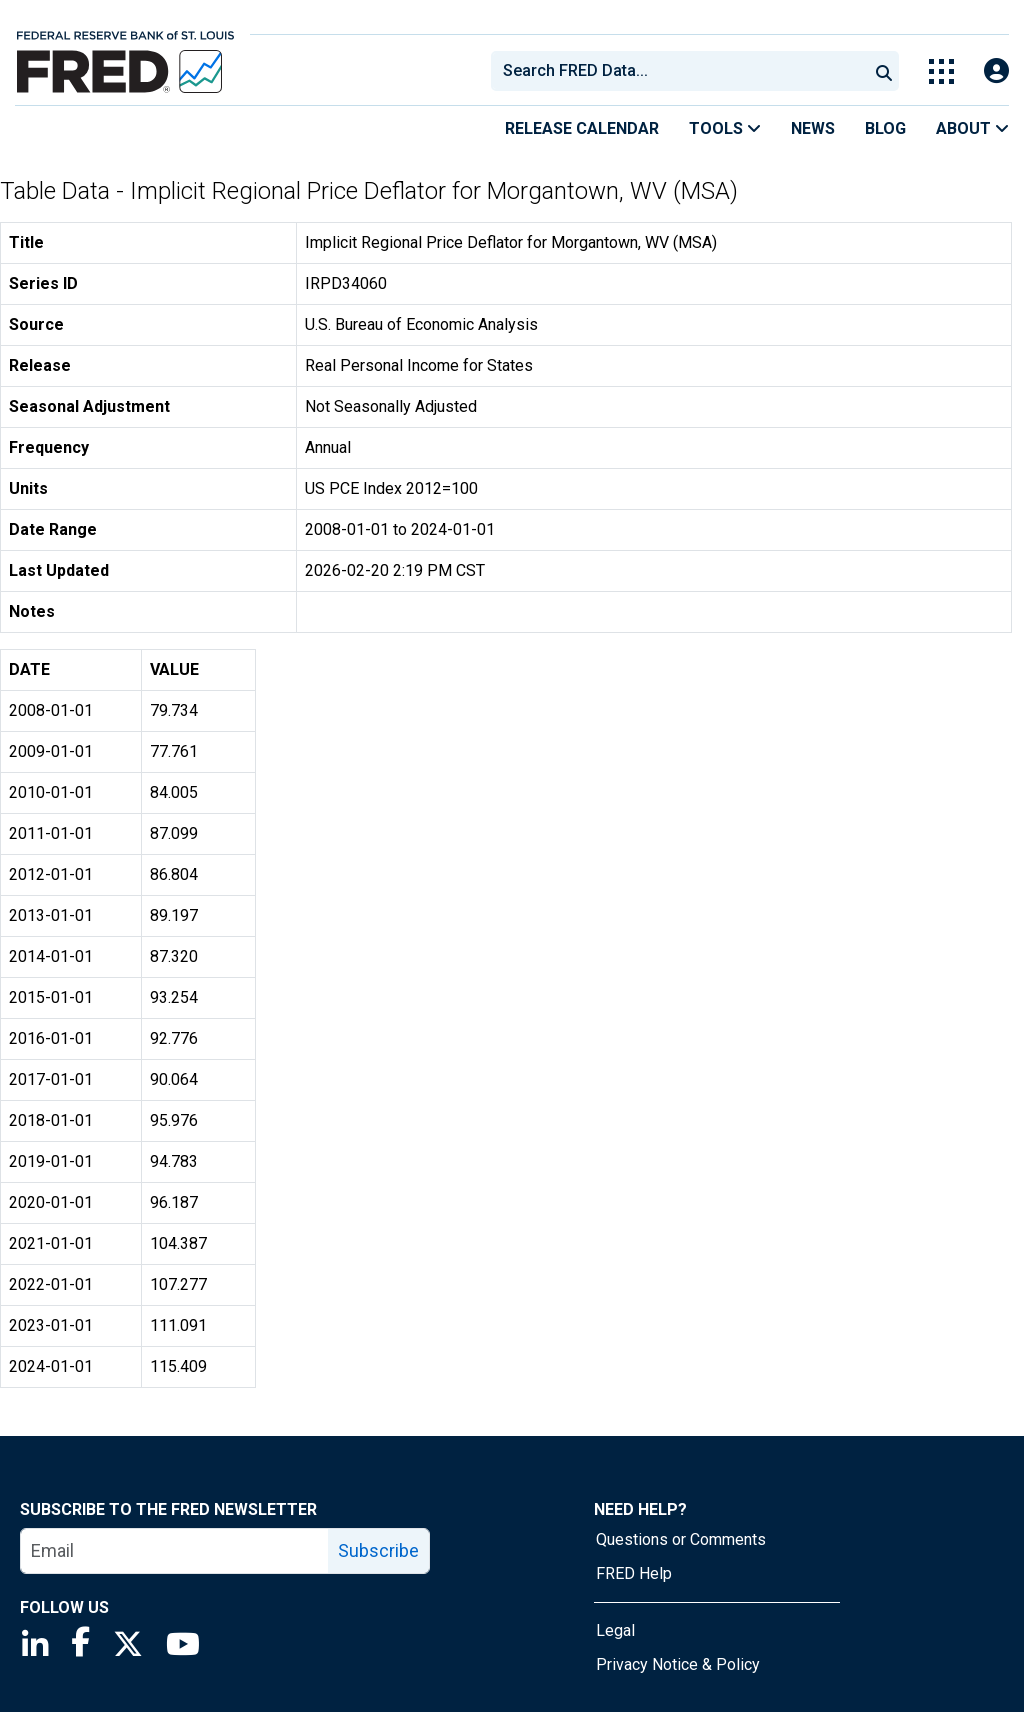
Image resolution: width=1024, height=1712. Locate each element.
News (813, 128)
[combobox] (678, 71)
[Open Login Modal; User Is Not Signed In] (996, 71)
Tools (725, 128)
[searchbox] (683, 71)
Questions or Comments (681, 1539)
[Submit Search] (884, 71)
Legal (615, 1630)
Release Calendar (582, 128)
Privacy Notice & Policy (678, 1664)
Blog (885, 128)
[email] (175, 1551)
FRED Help (634, 1573)
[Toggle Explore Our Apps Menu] (941, 71)
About (972, 128)
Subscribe (378, 1550)
